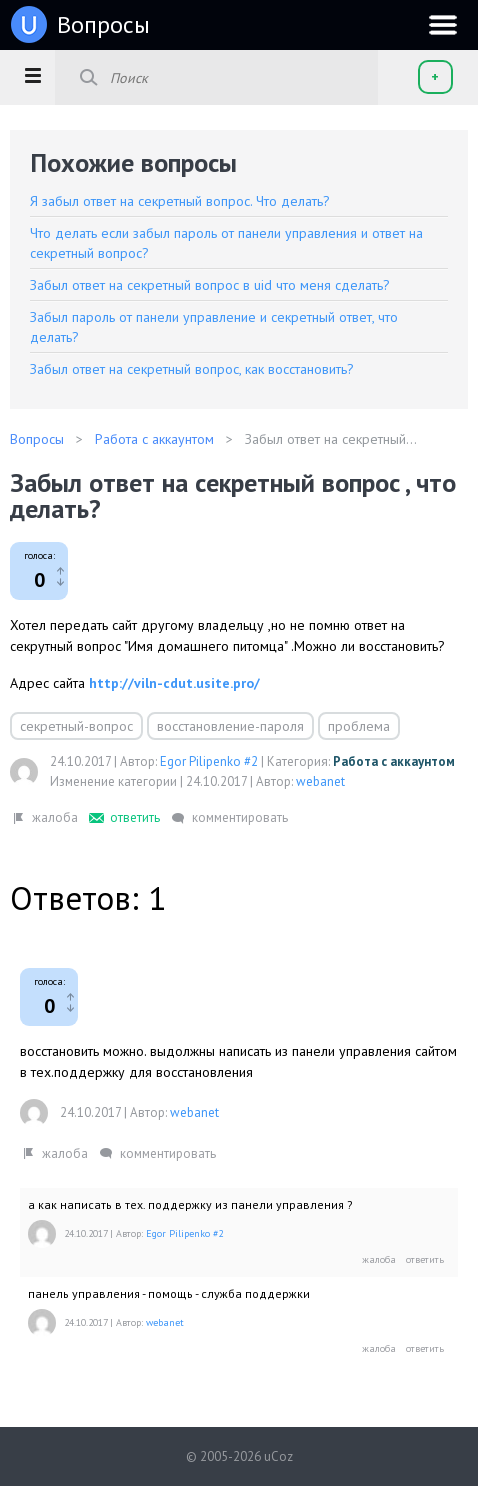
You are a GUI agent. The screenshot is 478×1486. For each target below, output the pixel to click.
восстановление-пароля (230, 726)
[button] (32, 75)
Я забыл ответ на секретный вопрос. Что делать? (180, 201)
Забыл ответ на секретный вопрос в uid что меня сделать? (210, 285)
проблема (359, 726)
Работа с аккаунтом (394, 761)
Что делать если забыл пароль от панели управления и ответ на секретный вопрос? (226, 243)
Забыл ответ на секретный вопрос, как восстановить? (192, 369)
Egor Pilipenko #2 (209, 761)
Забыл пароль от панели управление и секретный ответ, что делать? (214, 327)
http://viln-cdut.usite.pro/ (174, 683)
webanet (320, 781)
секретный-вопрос (76, 726)
